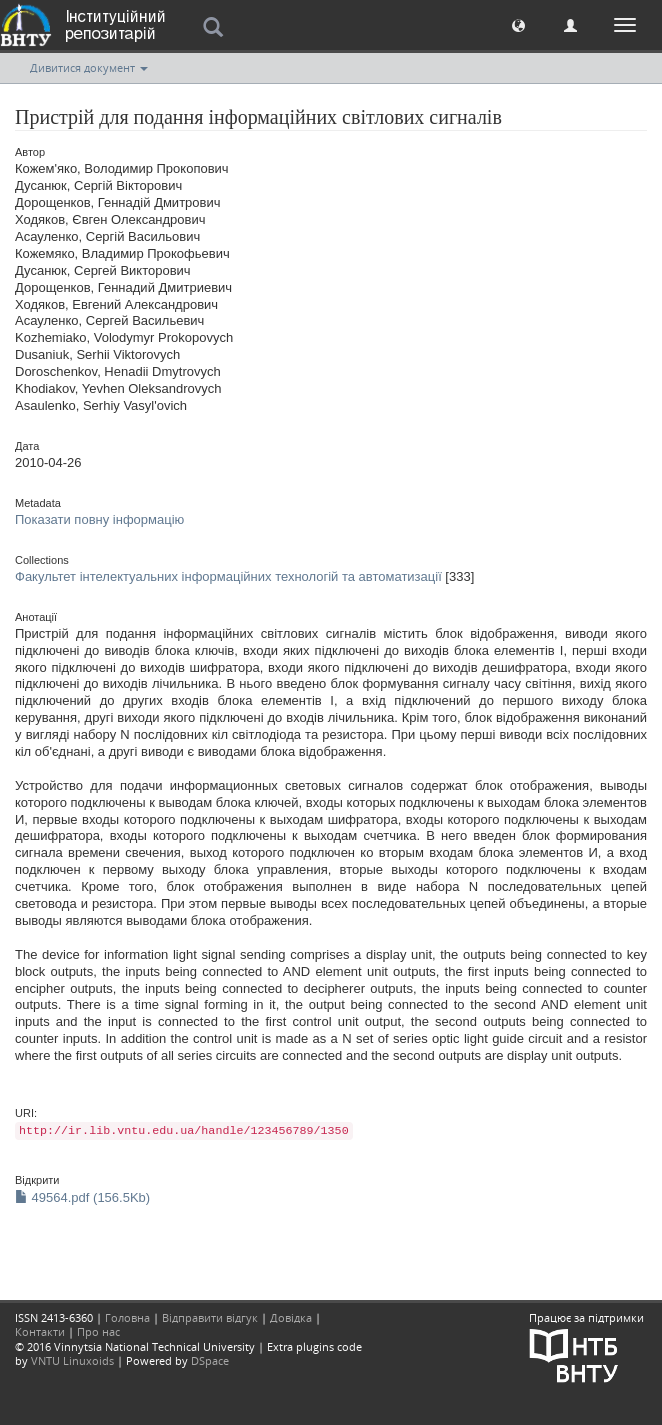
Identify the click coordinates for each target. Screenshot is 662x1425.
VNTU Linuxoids (72, 1360)
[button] (518, 24)
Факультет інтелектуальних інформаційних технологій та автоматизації (228, 576)
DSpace (210, 1360)
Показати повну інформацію (99, 519)
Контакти (40, 1331)
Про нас (98, 1331)
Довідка (291, 1317)
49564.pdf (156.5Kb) (82, 1197)
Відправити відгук (210, 1317)
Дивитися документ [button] (89, 67)
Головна (127, 1317)
